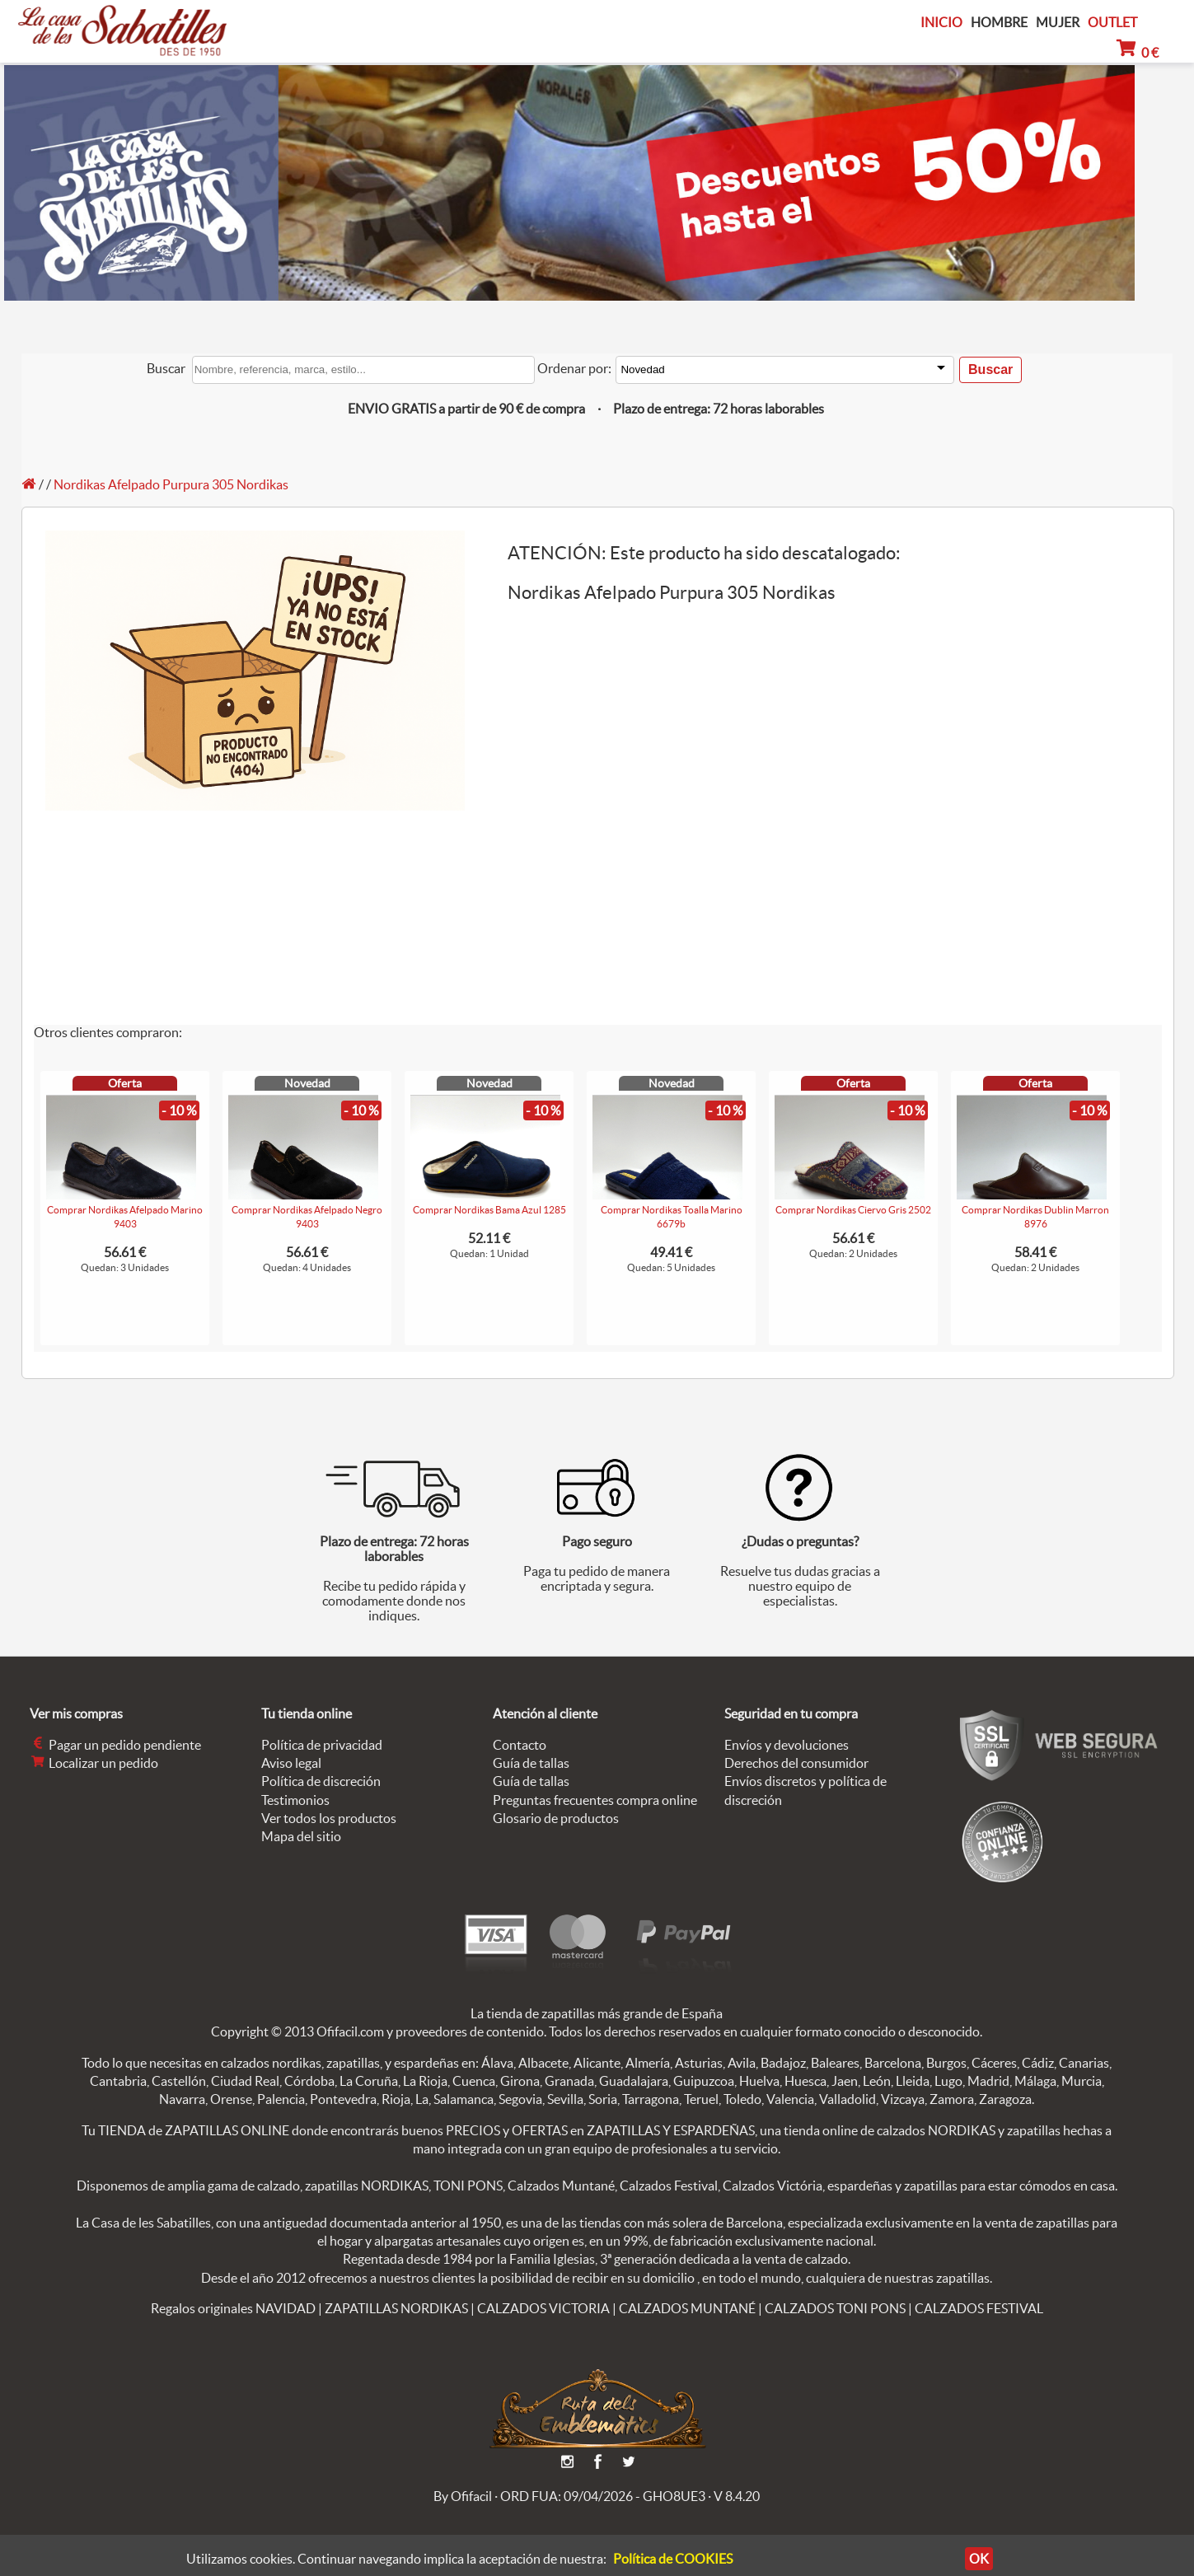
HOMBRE (999, 22)
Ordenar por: (574, 368)
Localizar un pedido (94, 1763)
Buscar (166, 368)
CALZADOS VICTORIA (543, 2308)
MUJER (1057, 22)
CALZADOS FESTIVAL (979, 2308)
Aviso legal (291, 1763)
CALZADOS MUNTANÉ (687, 2308)
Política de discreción (321, 1781)
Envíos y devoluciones (786, 1744)
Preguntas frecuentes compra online (595, 1800)
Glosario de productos (556, 1818)
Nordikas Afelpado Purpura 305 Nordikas (171, 484)
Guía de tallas (531, 1763)
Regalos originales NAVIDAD (233, 2308)
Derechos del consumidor (796, 1763)
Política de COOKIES (673, 2558)
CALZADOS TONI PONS (835, 2308)
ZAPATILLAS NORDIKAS (396, 2308)
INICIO (941, 22)
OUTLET (1112, 22)
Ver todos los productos (328, 1818)
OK (968, 2558)
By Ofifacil (462, 2496)
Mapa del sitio (301, 1836)
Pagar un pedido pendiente (115, 1744)
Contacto (519, 1744)
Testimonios (295, 1800)
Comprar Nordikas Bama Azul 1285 (489, 1209)
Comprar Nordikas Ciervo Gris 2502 (853, 1209)
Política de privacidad (321, 1744)
